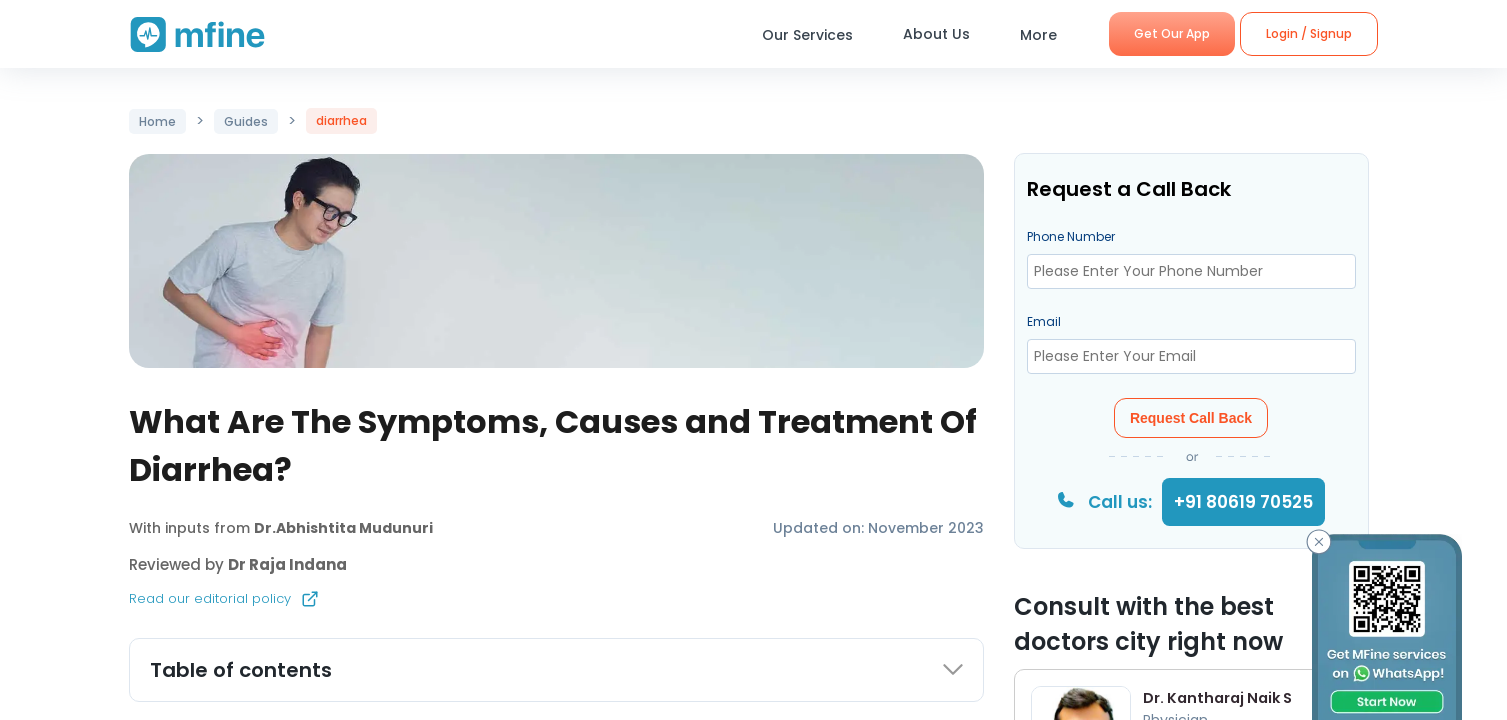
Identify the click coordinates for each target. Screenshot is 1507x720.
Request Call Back (1191, 418)
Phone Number (1071, 236)
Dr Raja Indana (287, 564)
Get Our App (1172, 33)
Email (1044, 321)
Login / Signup (1309, 33)
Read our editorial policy (224, 599)
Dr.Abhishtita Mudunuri (343, 528)
